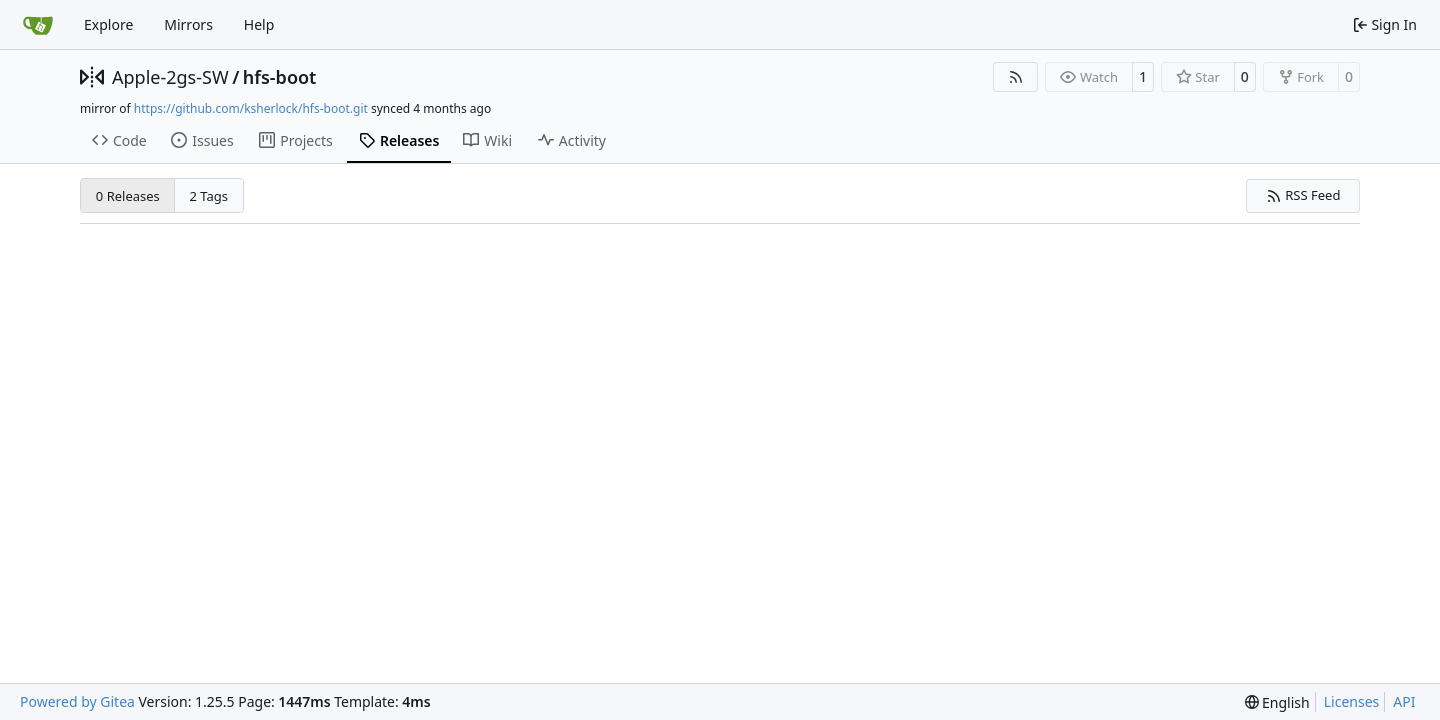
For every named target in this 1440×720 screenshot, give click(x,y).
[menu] (1277, 702)
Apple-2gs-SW (170, 77)
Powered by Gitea (77, 701)
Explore (108, 24)
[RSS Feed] (1016, 77)
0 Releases (128, 196)
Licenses (1352, 701)
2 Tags (209, 196)
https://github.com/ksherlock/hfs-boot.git (251, 108)
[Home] (38, 25)
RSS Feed (1303, 195)
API (1404, 701)
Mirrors (188, 24)
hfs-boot (280, 77)
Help (259, 24)
